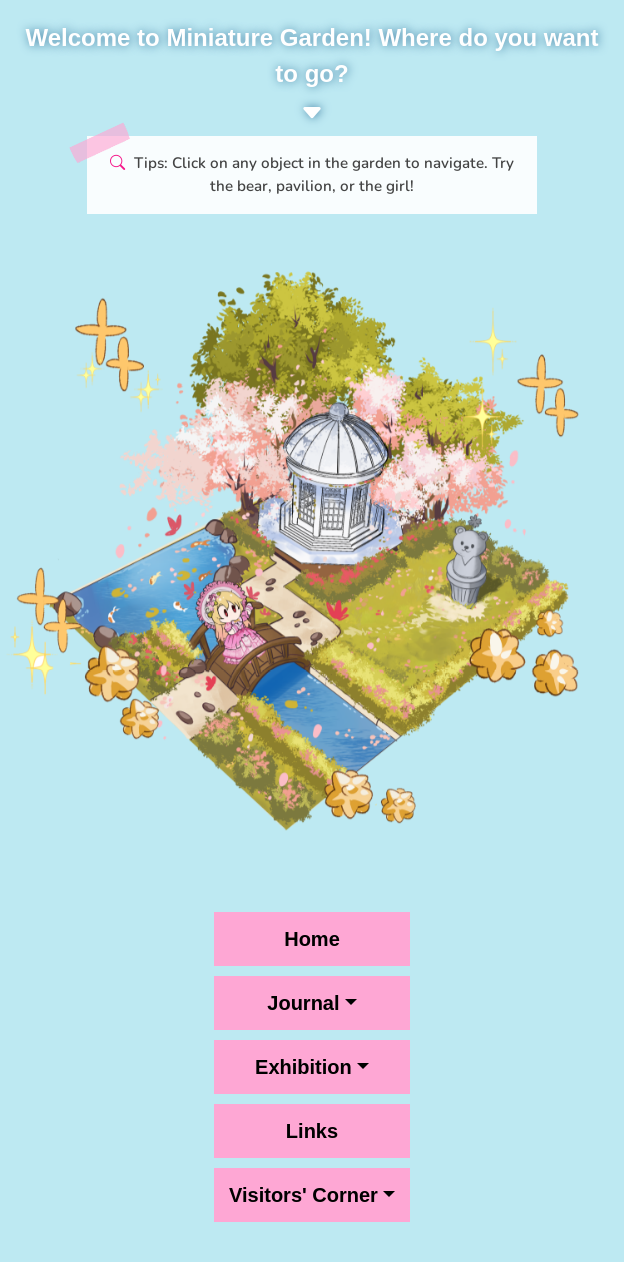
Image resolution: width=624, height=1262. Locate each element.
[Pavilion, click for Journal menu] (328, 506)
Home (312, 939)
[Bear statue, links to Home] (474, 568)
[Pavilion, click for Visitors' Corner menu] (209, 699)
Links (312, 1131)
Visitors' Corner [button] (303, 1195)
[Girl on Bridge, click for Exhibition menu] (249, 622)
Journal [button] (303, 1003)
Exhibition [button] (303, 1067)
